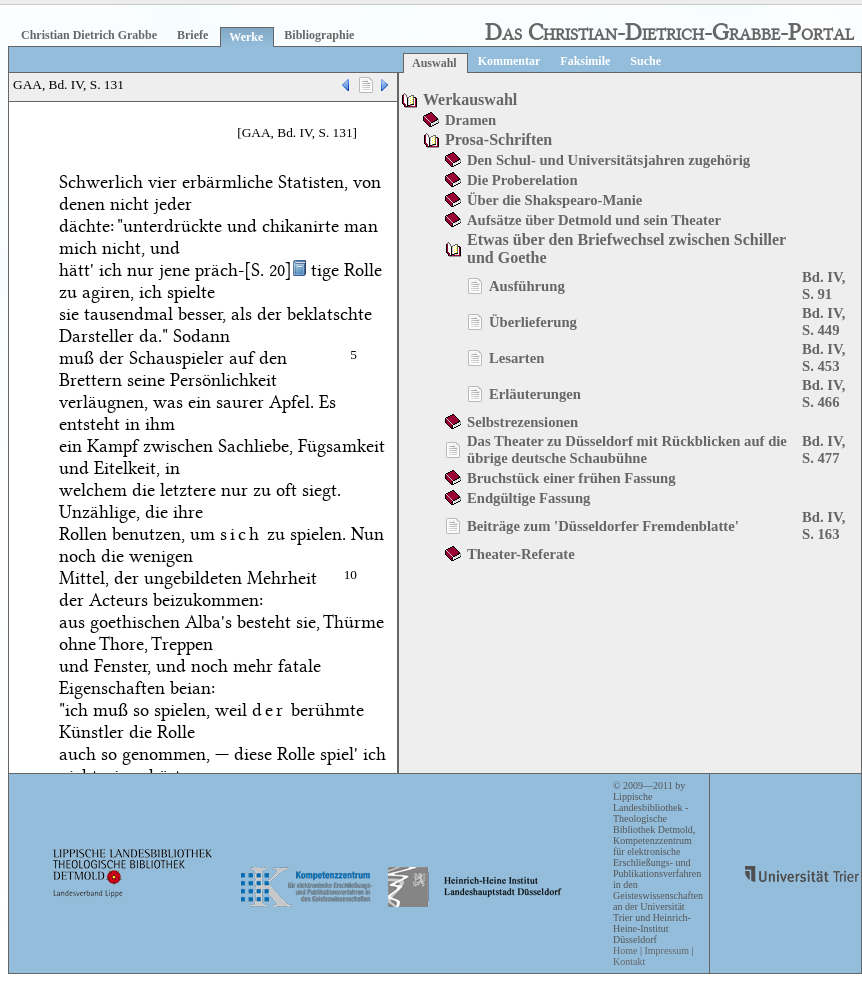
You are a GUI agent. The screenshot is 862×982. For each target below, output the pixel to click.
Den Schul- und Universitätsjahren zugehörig (608, 160)
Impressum (666, 950)
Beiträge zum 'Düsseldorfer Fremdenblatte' (603, 526)
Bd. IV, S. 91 (823, 285)
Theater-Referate (521, 554)
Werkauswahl (470, 99)
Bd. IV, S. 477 (823, 449)
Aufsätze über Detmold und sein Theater (594, 220)
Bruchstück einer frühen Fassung (571, 478)
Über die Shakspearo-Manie (554, 200)
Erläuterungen (535, 394)
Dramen (470, 120)
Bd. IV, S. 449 (823, 321)
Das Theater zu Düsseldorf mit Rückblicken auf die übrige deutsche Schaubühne (627, 449)
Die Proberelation (522, 180)
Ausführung (527, 286)
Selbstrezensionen (522, 422)
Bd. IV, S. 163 (823, 525)
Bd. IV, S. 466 (823, 393)
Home (625, 950)
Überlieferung (533, 322)
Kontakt (629, 961)
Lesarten (516, 358)
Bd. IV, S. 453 (823, 357)
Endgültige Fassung (528, 498)
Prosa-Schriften (498, 139)
